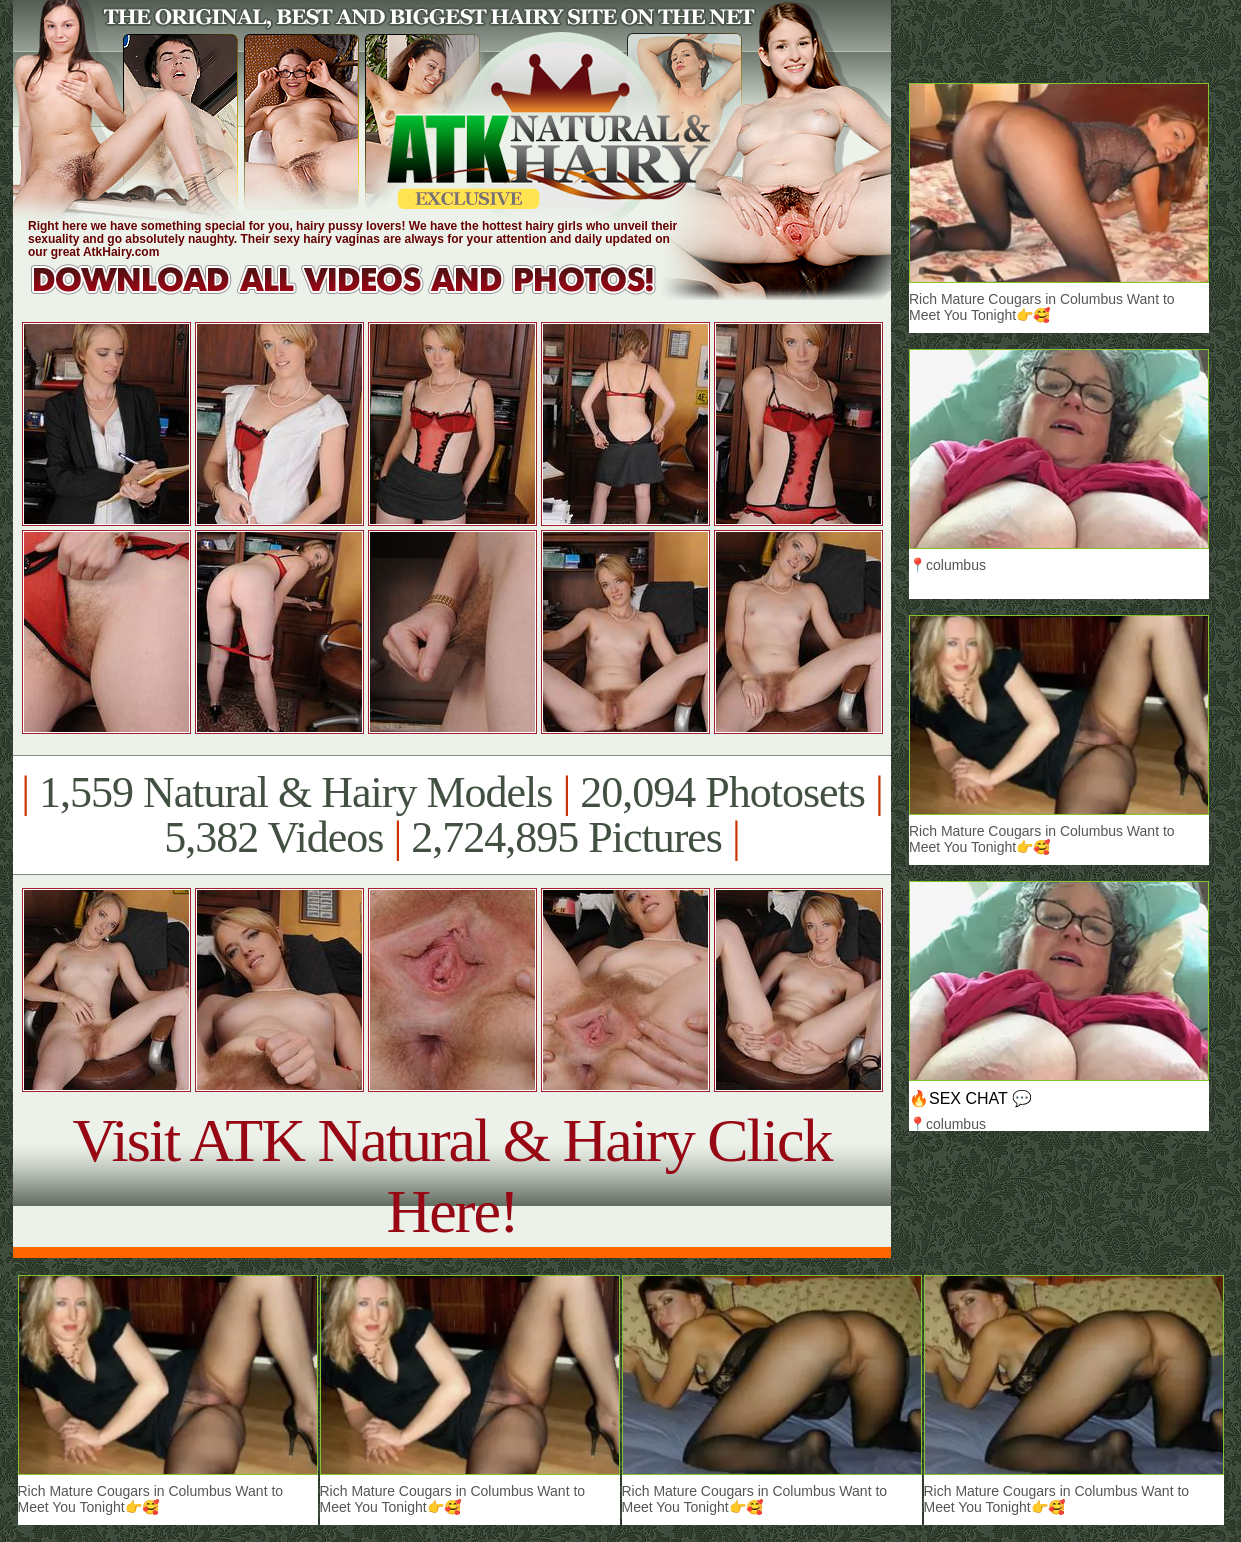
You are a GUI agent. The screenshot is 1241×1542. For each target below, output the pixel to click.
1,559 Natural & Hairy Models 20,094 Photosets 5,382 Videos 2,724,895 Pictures (451, 815)
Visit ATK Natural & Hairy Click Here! (451, 1175)
